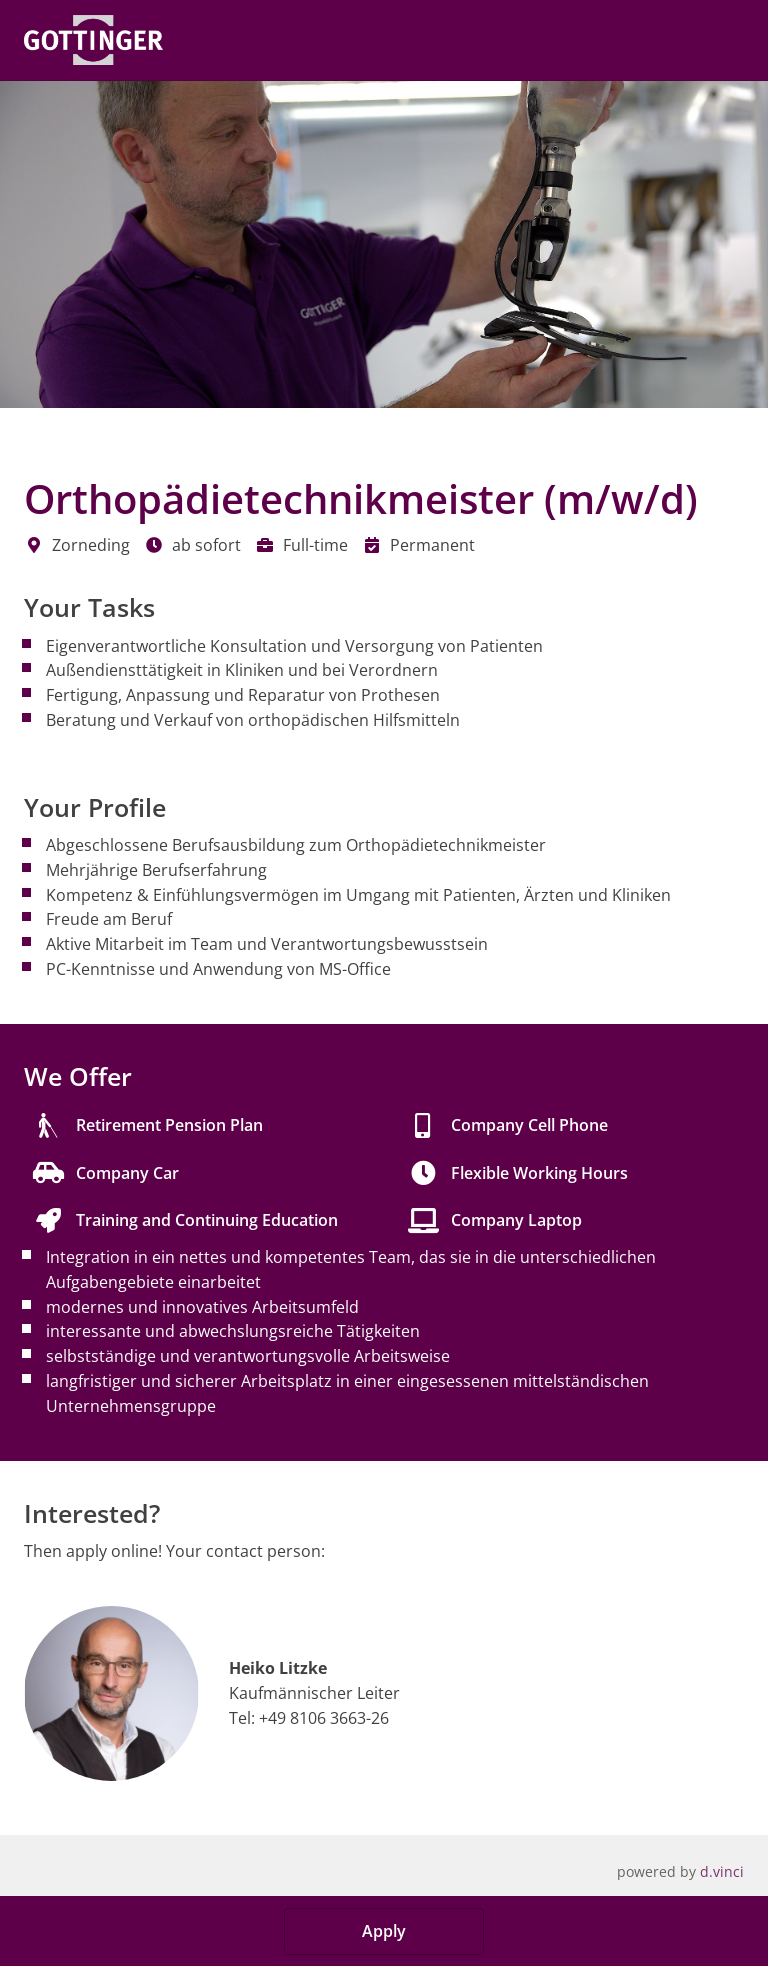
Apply (384, 1931)
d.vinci (722, 1871)
